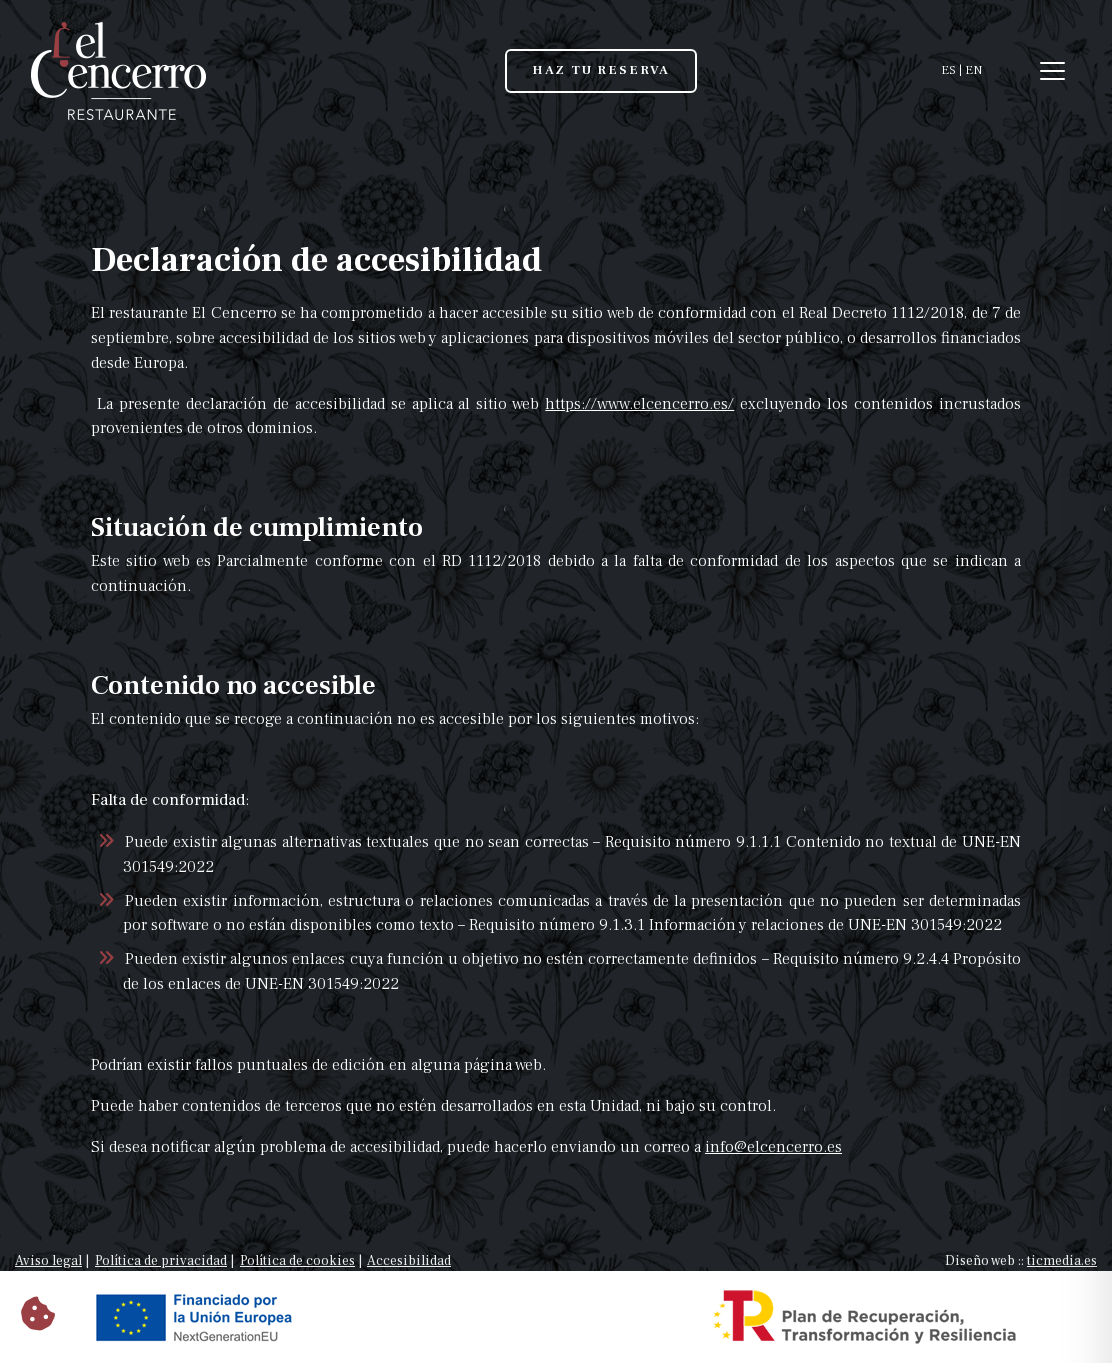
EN (973, 70)
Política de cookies (297, 1261)
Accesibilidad (409, 1261)
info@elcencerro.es (773, 1147)
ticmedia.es (1062, 1261)
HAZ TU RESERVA (601, 70)
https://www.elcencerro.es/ (639, 404)
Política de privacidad (161, 1261)
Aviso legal (48, 1261)
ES (948, 70)
